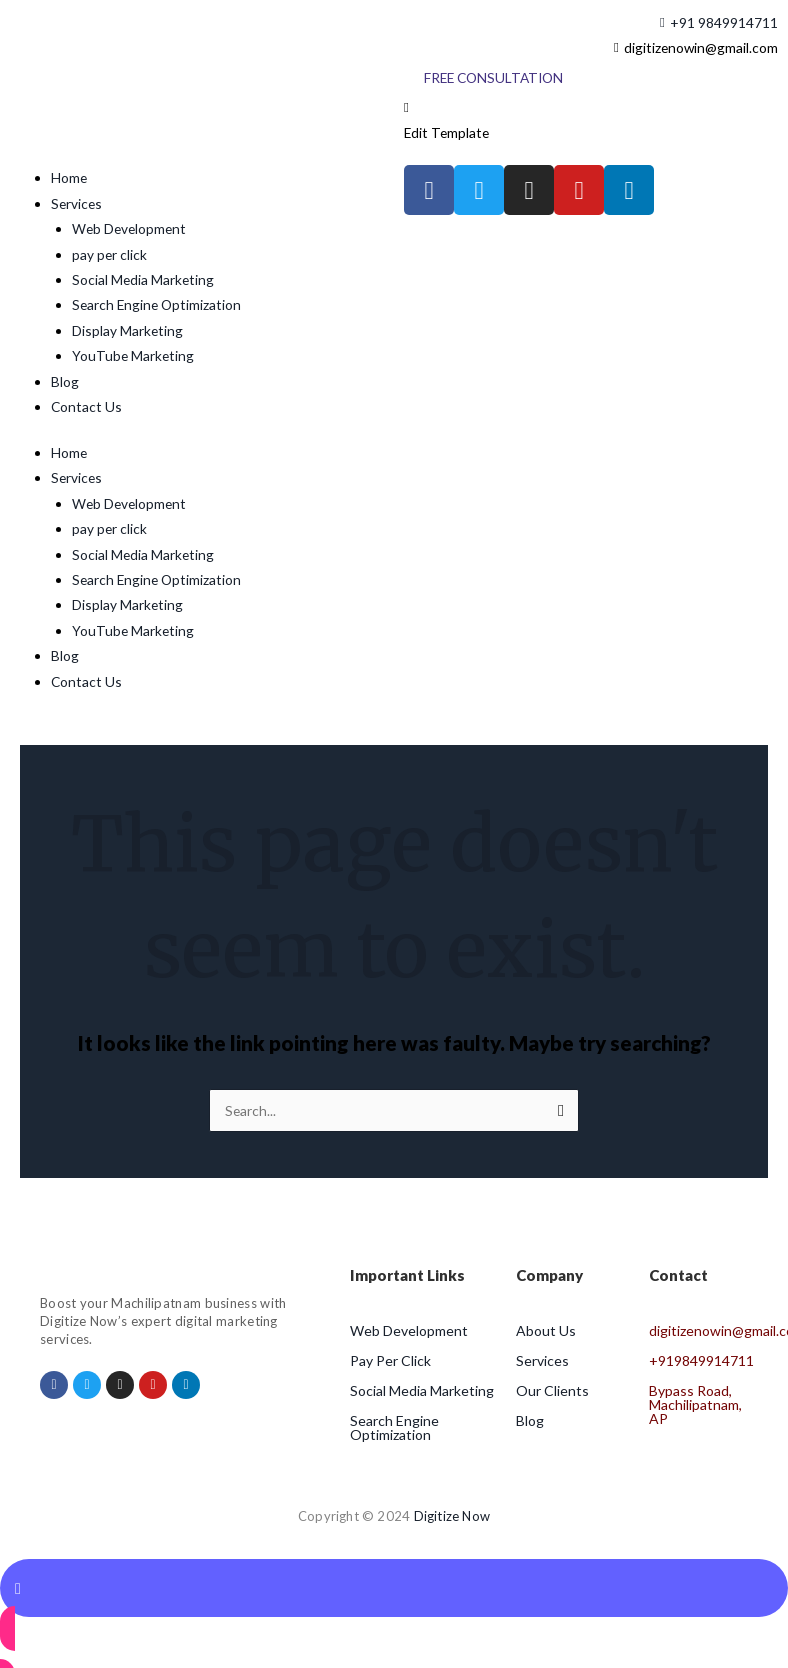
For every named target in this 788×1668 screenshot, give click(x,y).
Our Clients (552, 1390)
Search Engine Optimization (156, 304)
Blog (65, 381)
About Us (546, 1330)
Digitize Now (452, 1516)
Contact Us (86, 406)
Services (76, 203)
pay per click (109, 254)
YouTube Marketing (133, 355)
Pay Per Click (390, 1360)
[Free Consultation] (493, 78)
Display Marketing (127, 330)
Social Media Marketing (143, 279)
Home (69, 177)
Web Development (129, 228)
